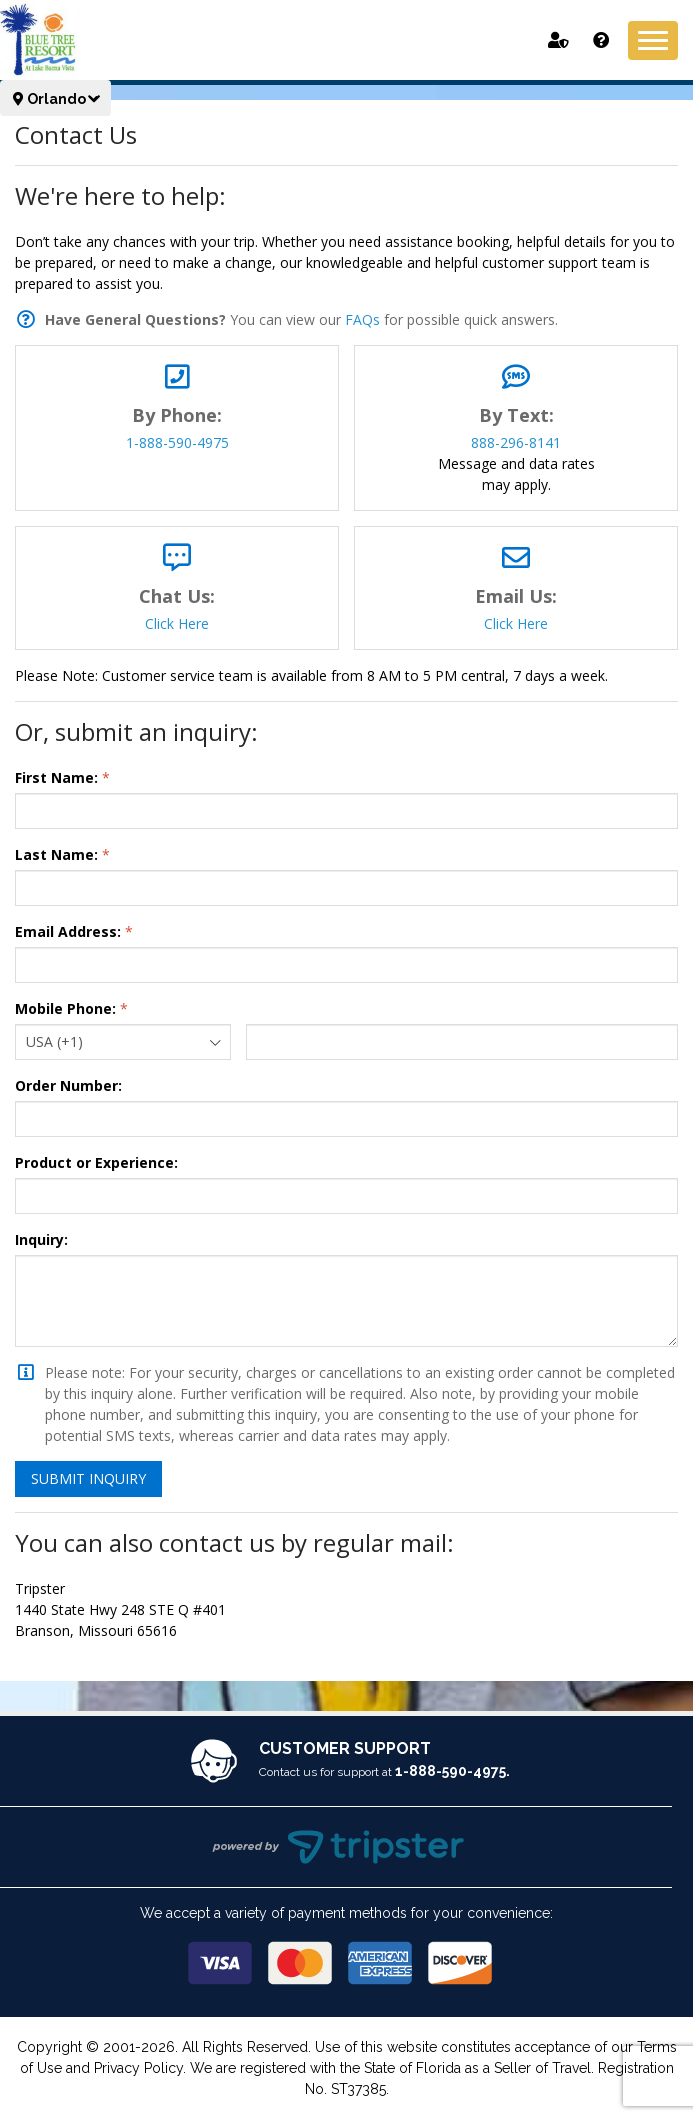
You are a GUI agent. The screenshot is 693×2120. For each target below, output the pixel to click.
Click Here (177, 623)
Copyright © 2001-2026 (96, 2047)
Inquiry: (41, 1239)
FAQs (362, 319)
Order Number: (68, 1085)
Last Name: (56, 854)
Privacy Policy (138, 2068)
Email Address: (68, 931)
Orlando (55, 99)
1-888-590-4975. (452, 1771)
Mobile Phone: (65, 1008)
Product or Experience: (96, 1162)
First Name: (56, 777)
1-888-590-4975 (177, 442)
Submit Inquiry (88, 1478)
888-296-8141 (516, 442)
